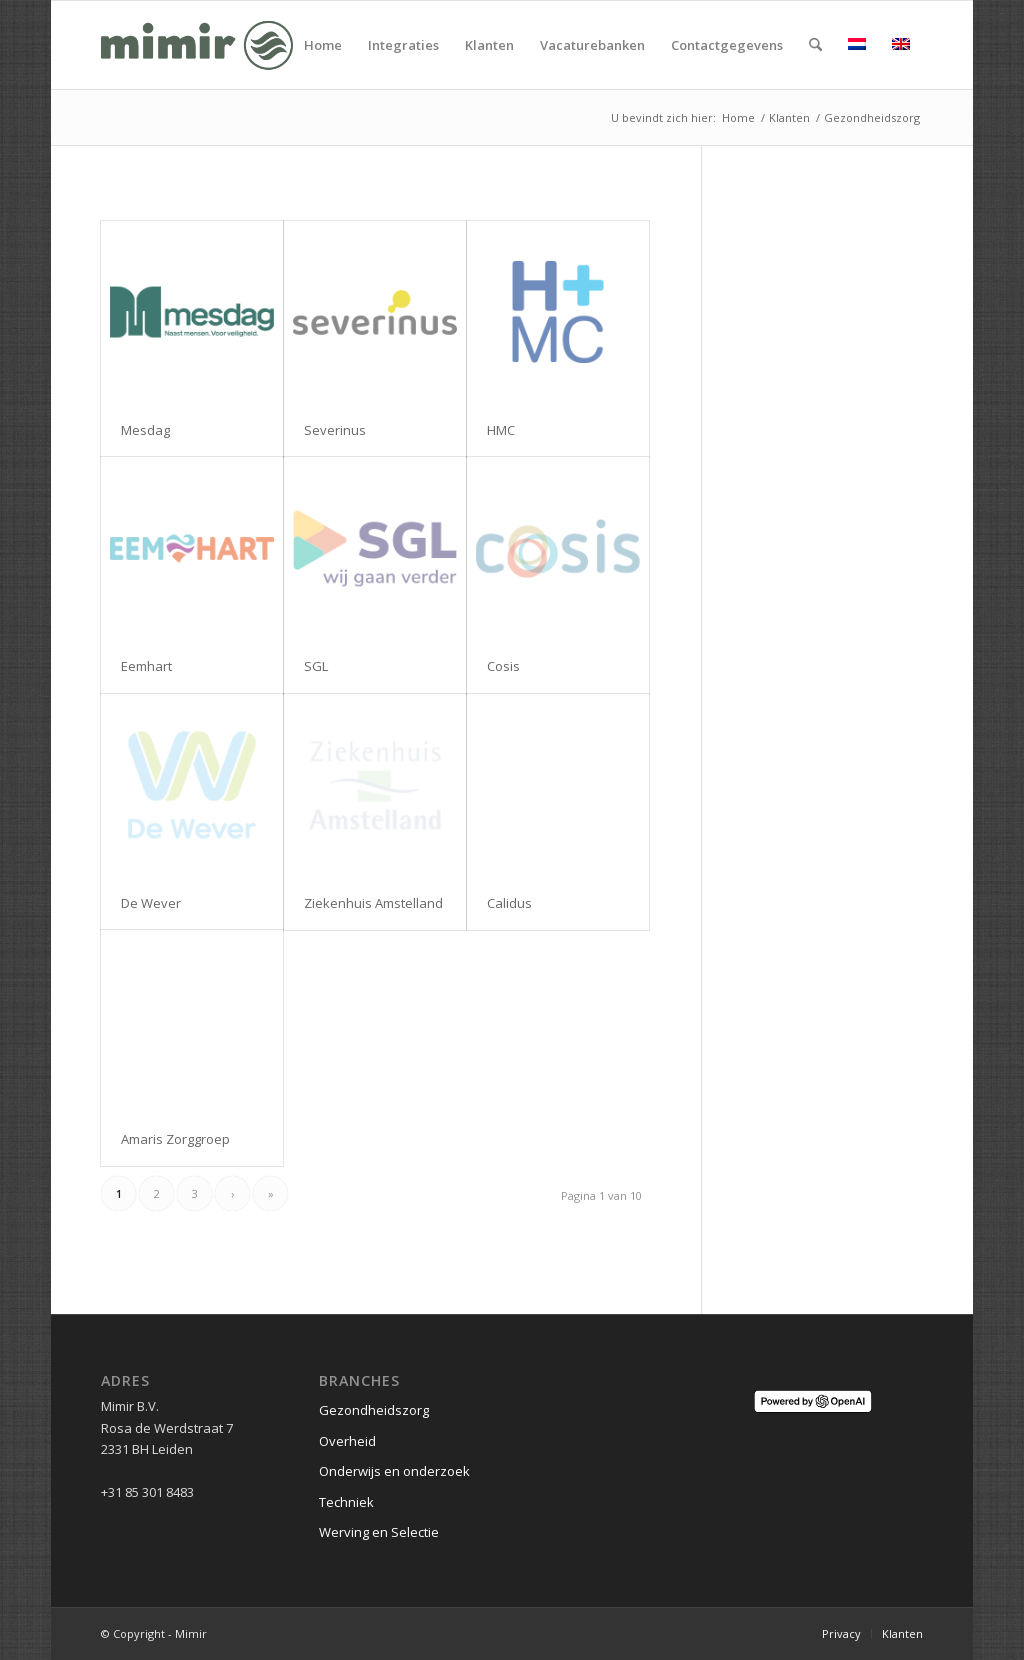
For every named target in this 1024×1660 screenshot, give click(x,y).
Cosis (503, 666)
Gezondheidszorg (374, 1410)
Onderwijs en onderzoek (394, 1471)
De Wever (151, 903)
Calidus (509, 903)
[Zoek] (815, 45)
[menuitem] (323, 45)
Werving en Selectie (379, 1532)
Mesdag (145, 430)
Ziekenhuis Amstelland (373, 903)
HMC (501, 430)
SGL (316, 666)
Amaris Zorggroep (175, 1139)
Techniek (346, 1502)
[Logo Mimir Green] (197, 45)
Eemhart (146, 666)
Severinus (335, 430)
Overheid (347, 1441)
